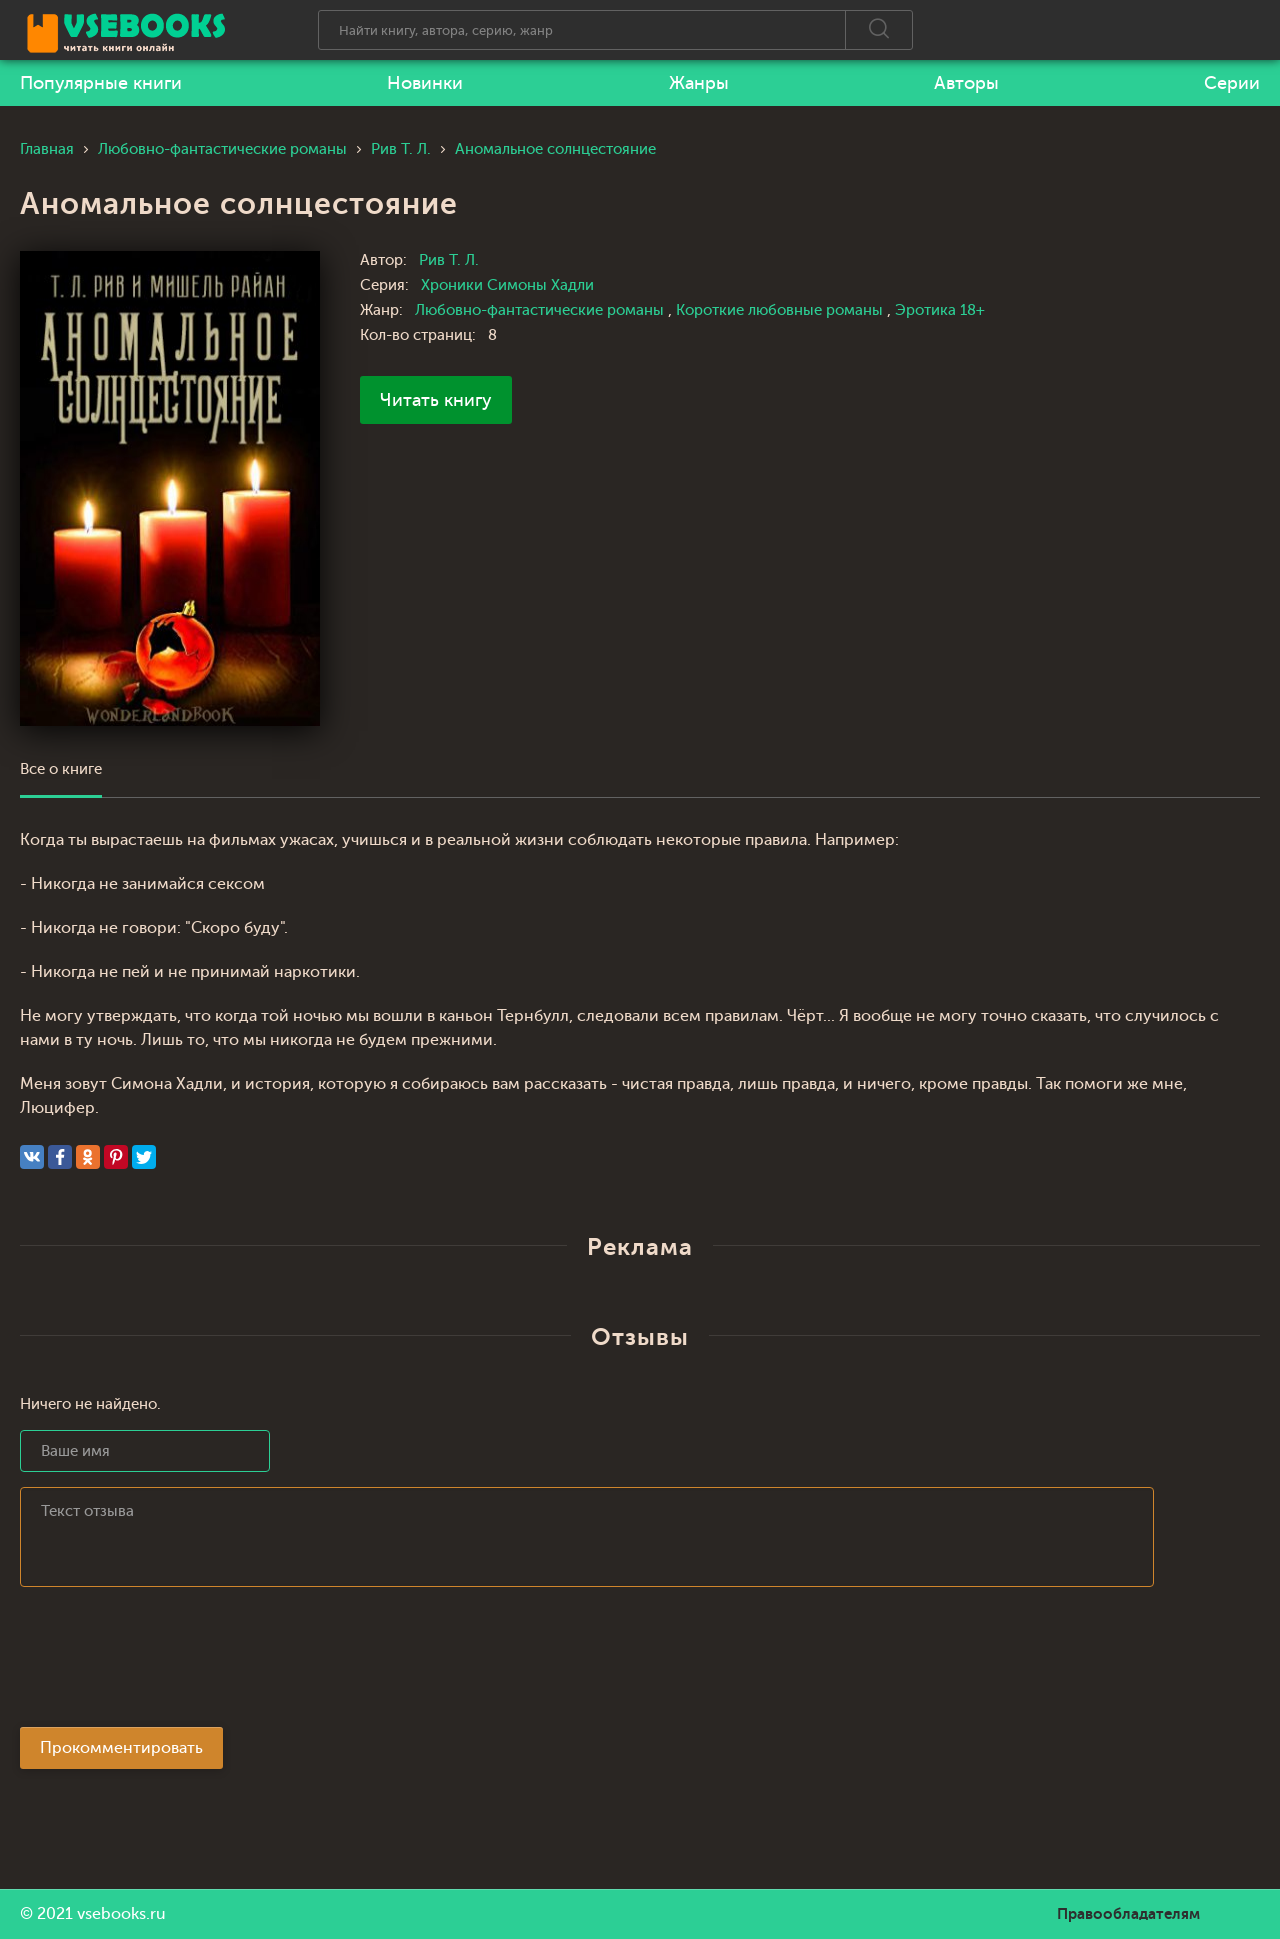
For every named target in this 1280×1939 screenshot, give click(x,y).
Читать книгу (436, 400)
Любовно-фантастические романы (541, 310)
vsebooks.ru (121, 1914)
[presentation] (172, 1663)
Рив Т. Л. (449, 260)
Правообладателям (1128, 1914)
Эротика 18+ (940, 310)
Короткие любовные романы (781, 310)
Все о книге (61, 769)
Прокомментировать (121, 1748)
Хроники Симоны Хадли (507, 285)
